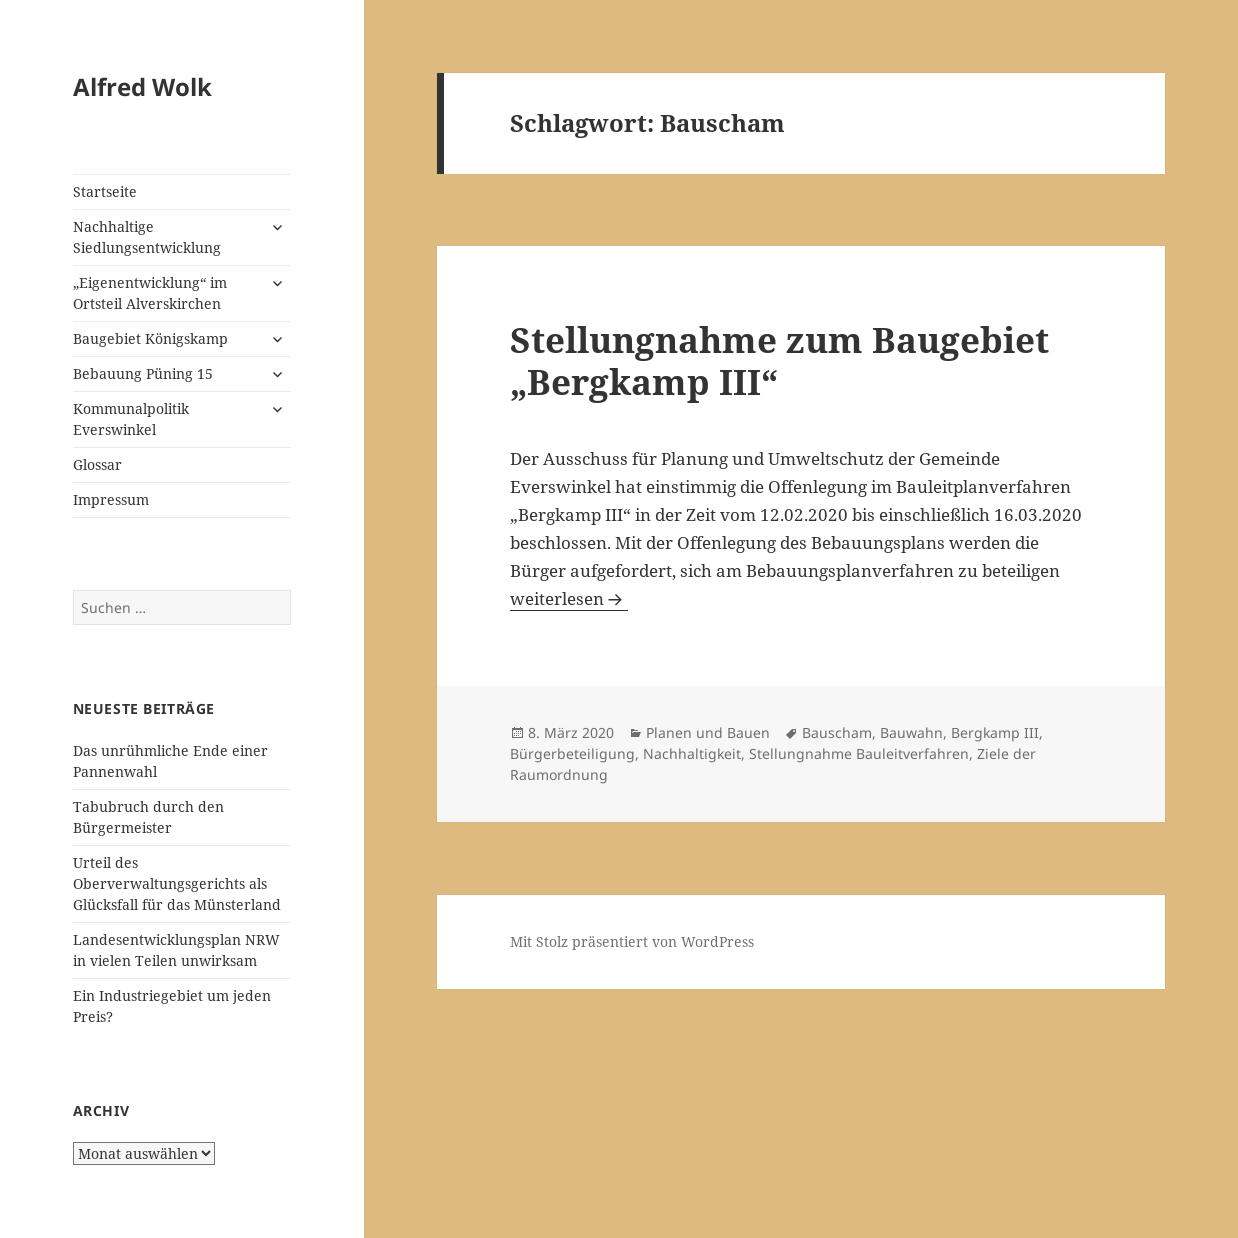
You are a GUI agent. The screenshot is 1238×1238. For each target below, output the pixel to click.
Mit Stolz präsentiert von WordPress (632, 941)
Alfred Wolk (142, 86)
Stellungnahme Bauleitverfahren (859, 753)
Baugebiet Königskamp (150, 338)
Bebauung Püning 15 (143, 373)
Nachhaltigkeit (692, 753)
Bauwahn (911, 732)
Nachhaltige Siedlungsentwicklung (147, 237)
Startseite (105, 191)
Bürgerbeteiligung (572, 753)
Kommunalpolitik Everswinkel (131, 419)
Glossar (97, 464)
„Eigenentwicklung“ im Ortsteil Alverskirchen (150, 293)
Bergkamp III (995, 732)
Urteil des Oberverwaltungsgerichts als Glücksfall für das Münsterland (177, 883)
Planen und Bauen (708, 732)
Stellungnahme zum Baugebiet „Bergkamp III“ (779, 360)
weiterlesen (569, 598)
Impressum (111, 499)
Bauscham (837, 732)
